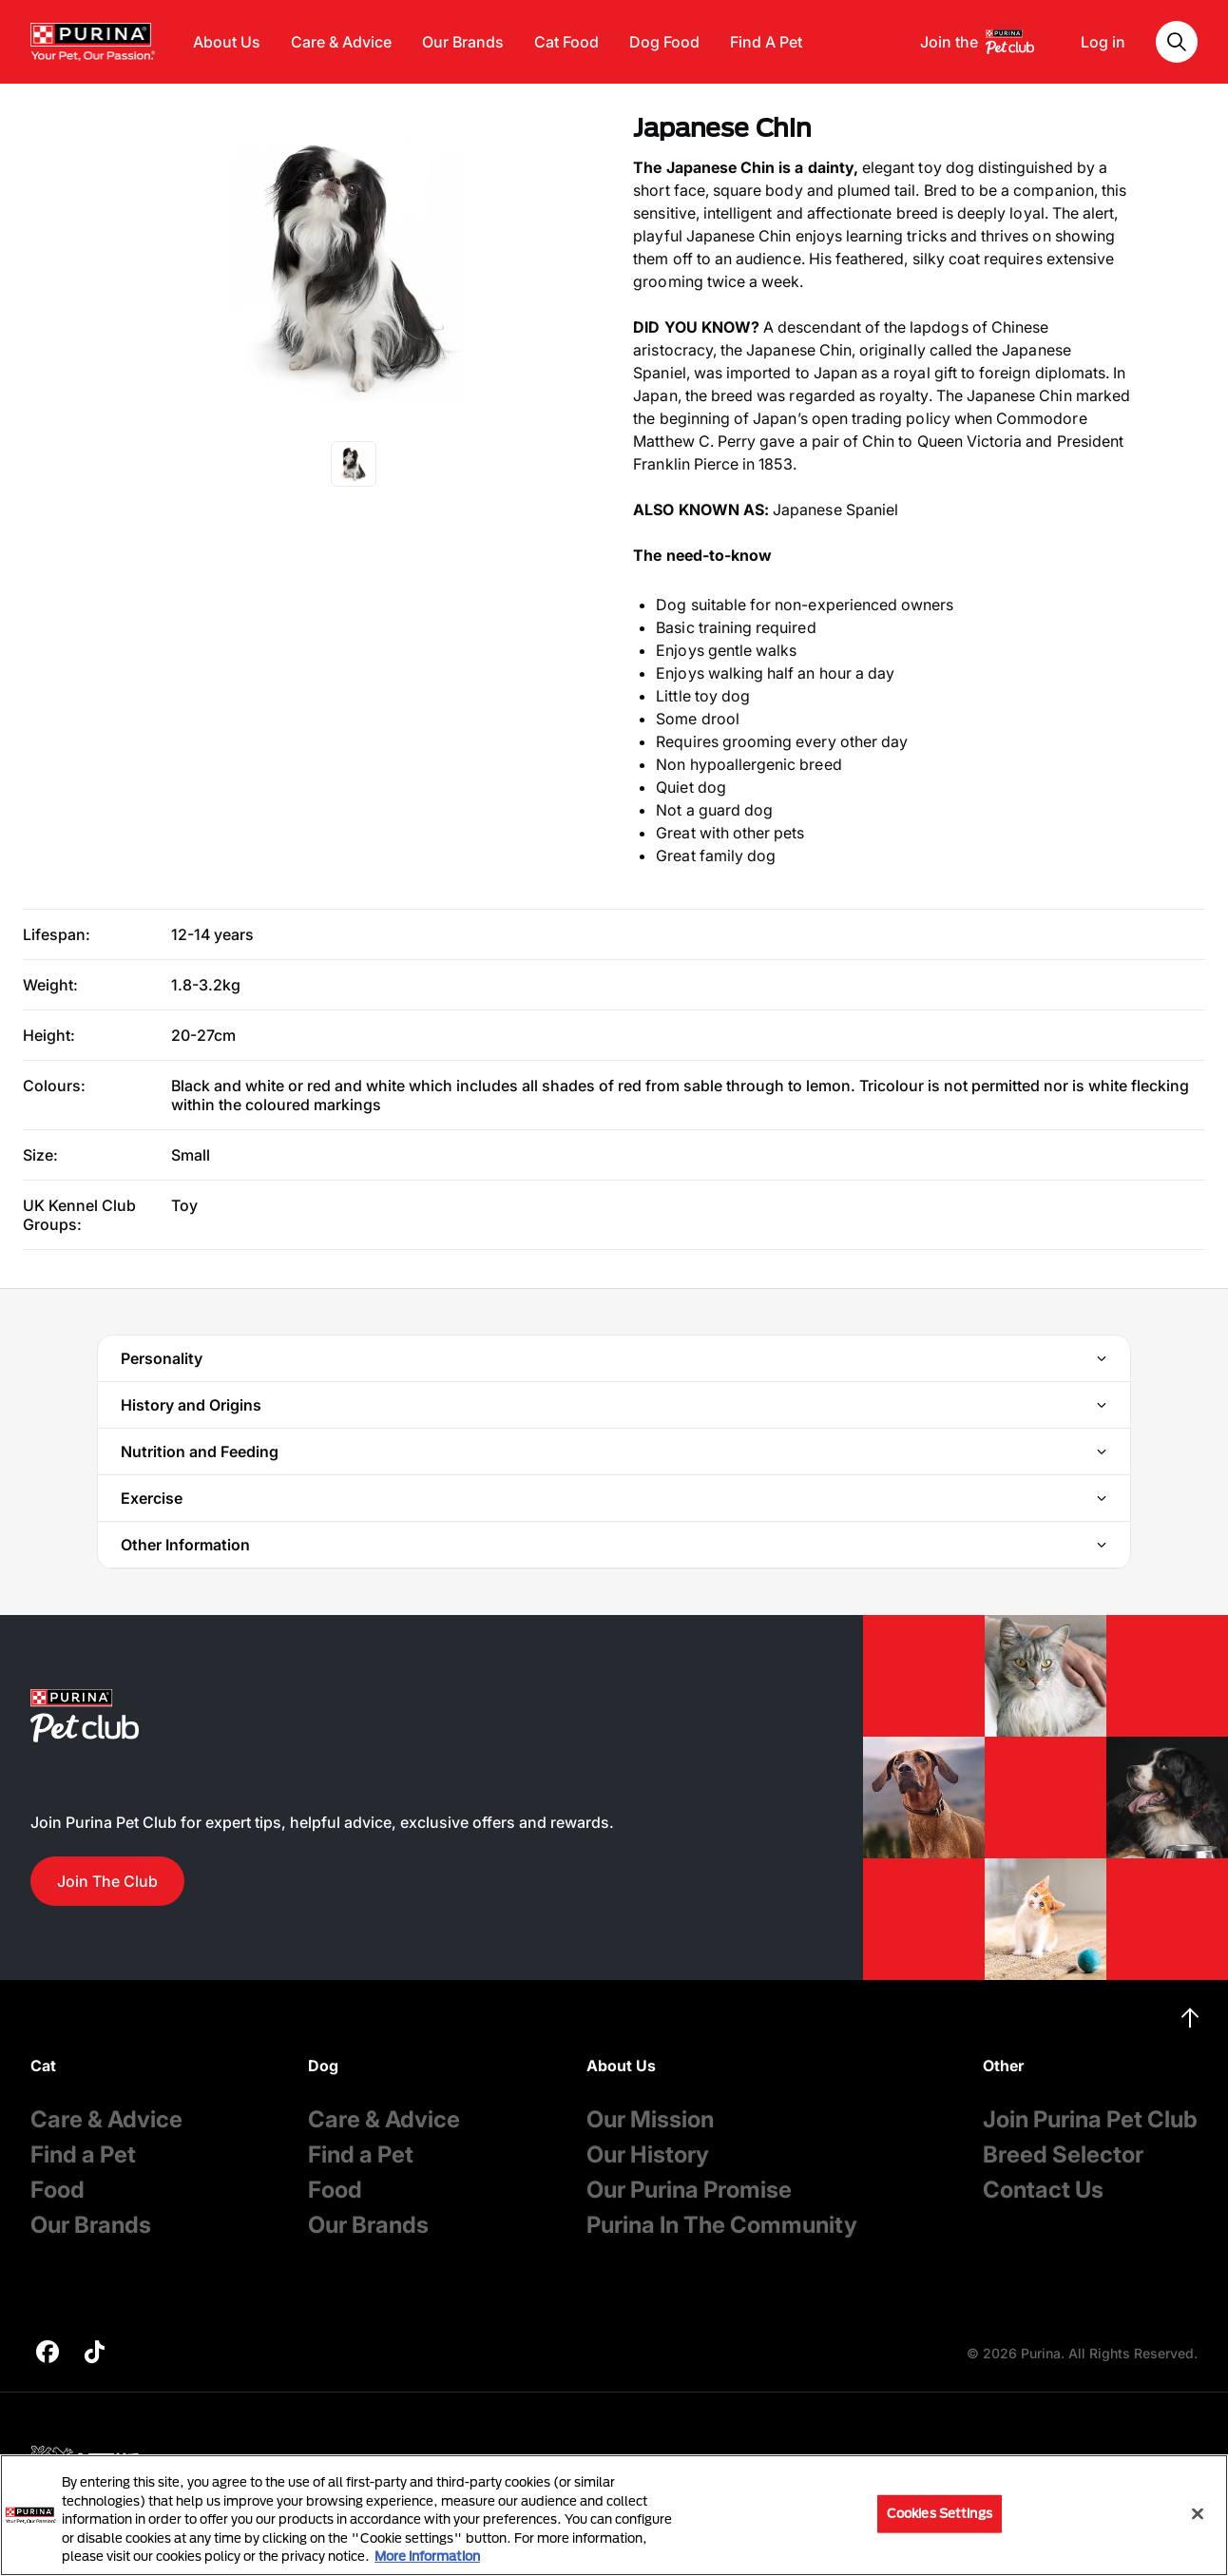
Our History (647, 2154)
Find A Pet (766, 41)
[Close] (1197, 2514)
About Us (226, 41)
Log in (1103, 41)
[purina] (47, 2354)
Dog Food (664, 41)
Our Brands (463, 41)
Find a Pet (83, 2154)
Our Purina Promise (689, 2189)
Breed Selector (1063, 2154)
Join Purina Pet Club (1090, 2119)
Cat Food (566, 41)
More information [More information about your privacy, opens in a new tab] (427, 2556)
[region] (614, 2515)
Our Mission (650, 2119)
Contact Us (1043, 2189)
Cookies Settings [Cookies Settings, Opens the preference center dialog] (939, 2513)
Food (57, 2189)
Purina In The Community (721, 2225)
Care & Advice (341, 41)
